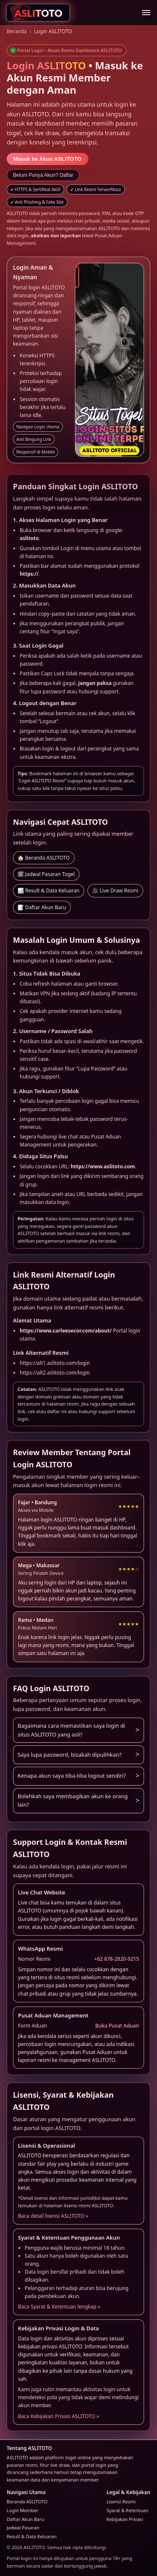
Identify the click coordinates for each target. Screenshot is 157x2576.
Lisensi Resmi (121, 2501)
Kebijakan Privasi (125, 2519)
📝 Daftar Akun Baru (42, 907)
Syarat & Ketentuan (128, 2510)
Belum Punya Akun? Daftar (43, 175)
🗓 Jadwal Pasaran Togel (46, 874)
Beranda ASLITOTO (27, 2501)
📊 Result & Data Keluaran (49, 890)
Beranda (17, 31)
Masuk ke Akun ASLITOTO (47, 159)
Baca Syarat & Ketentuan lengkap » (59, 2306)
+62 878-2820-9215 (116, 1958)
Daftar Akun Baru (25, 2519)
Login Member (23, 2510)
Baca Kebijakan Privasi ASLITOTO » (58, 2416)
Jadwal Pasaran (23, 2527)
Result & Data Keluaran (32, 2536)
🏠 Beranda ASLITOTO (44, 857)
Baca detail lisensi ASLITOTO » (53, 2215)
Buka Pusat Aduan (117, 2025)
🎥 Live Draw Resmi (115, 890)
